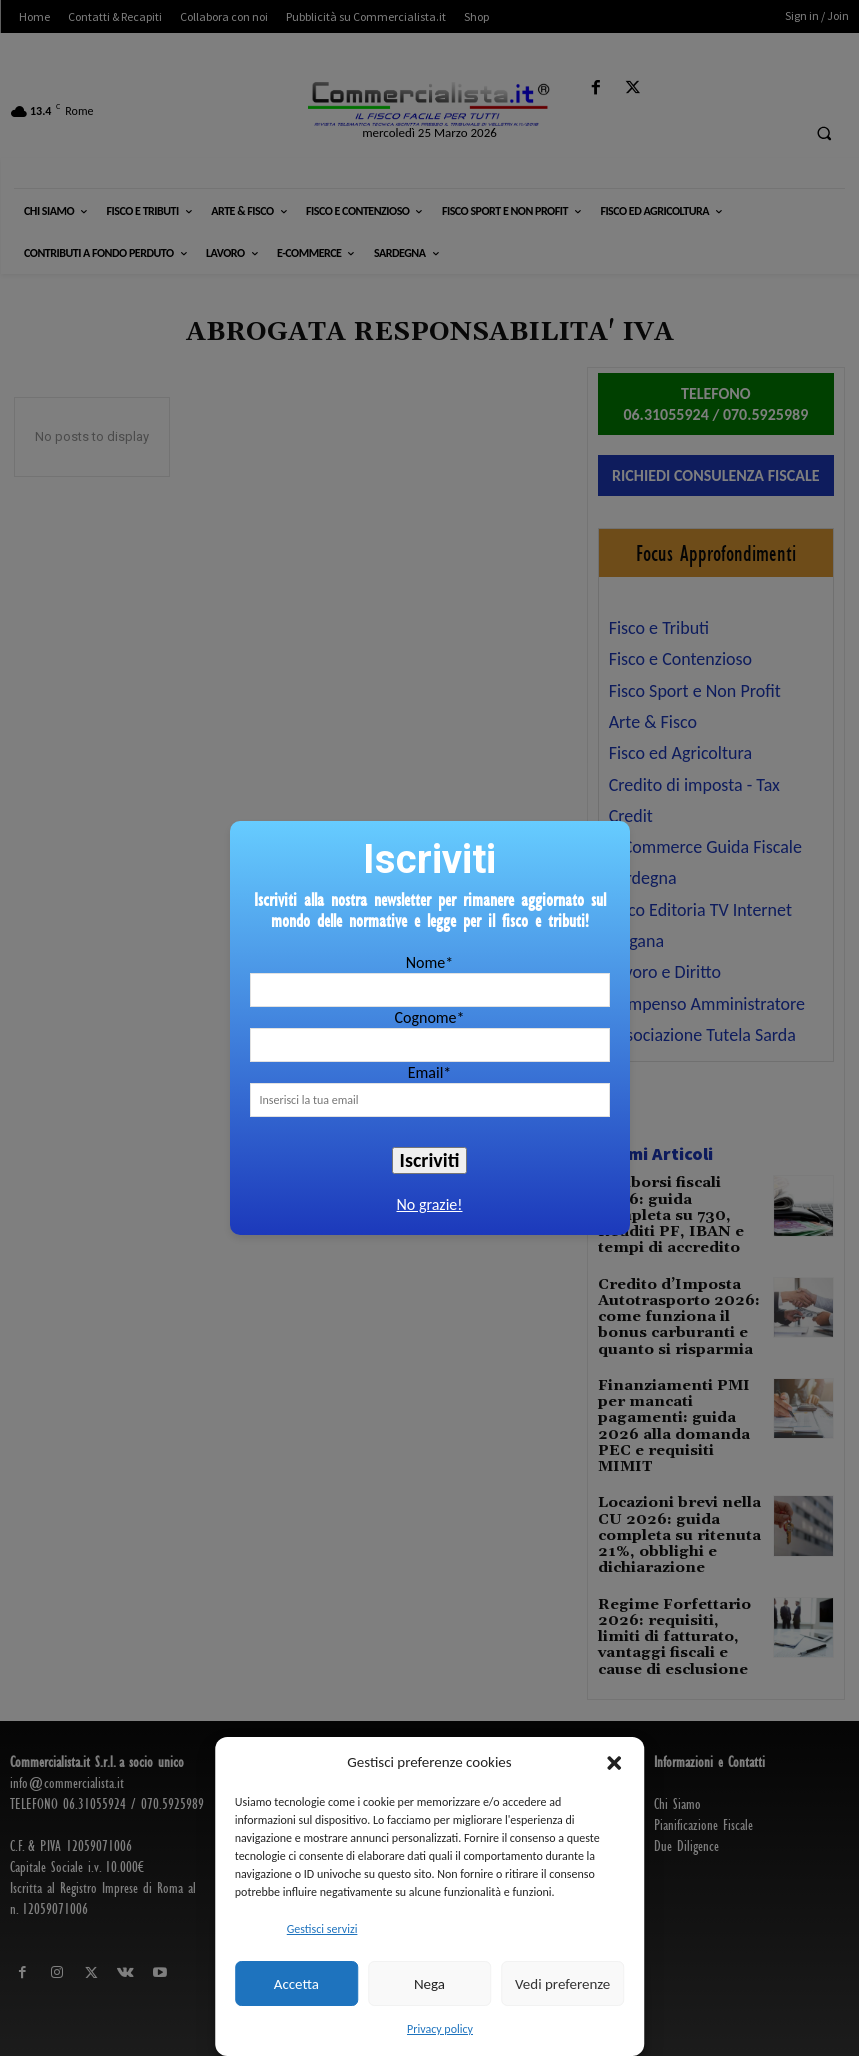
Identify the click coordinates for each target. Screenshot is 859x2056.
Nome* (429, 962)
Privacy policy (440, 2029)
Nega (429, 1984)
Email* (430, 1072)
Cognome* (429, 1017)
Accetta (296, 1984)
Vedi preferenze (562, 1984)
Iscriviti (430, 1160)
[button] (614, 1763)
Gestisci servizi (322, 1929)
